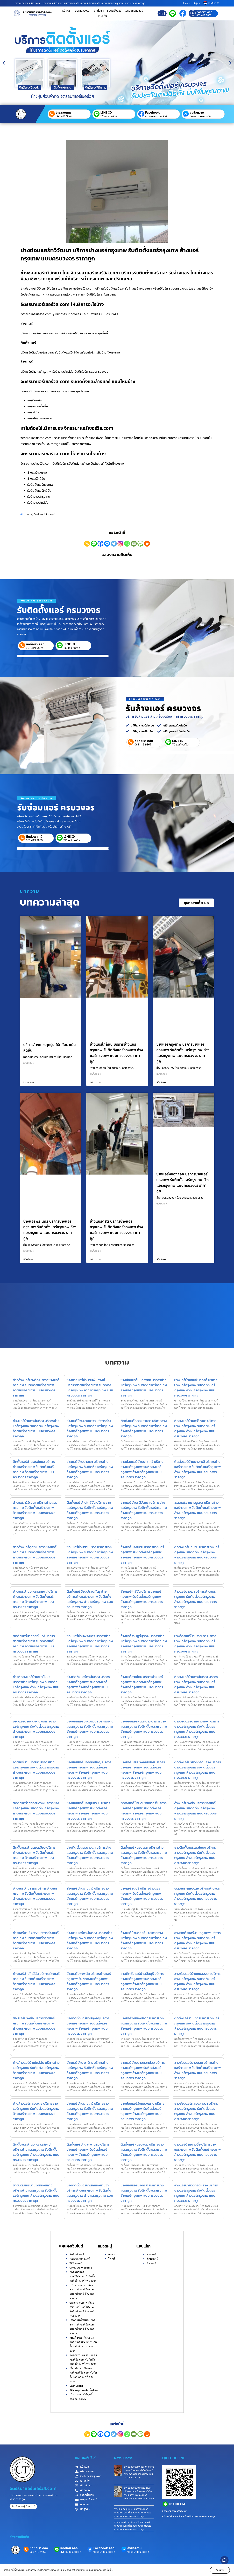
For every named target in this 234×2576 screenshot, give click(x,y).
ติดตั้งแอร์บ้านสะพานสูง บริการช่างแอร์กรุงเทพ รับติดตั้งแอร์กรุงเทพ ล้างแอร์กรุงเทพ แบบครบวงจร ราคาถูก (88, 2152)
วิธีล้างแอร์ (75, 2263)
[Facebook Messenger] (107, 544)
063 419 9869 (203, 15)
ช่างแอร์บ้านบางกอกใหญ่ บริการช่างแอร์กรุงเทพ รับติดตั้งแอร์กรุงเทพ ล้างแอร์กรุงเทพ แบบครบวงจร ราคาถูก (35, 1599)
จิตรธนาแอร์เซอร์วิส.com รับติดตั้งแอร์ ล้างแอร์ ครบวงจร (82, 2276)
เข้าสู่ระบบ (197, 3)
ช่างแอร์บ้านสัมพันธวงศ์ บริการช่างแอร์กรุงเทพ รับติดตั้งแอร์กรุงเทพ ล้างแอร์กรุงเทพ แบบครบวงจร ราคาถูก (195, 1387)
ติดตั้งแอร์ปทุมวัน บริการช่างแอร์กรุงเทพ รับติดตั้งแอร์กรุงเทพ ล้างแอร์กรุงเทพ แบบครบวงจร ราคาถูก (196, 1554)
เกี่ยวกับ (102, 16)
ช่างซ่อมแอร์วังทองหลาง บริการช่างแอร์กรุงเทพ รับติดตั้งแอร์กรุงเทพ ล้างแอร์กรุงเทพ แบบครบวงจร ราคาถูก (142, 2111)
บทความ (113, 2254)
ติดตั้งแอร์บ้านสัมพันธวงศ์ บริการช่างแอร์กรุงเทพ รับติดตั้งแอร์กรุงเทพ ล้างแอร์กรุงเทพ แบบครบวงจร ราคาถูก (143, 1810)
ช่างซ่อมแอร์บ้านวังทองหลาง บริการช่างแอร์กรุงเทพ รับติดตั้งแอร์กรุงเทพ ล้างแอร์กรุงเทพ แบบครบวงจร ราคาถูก (36, 2193)
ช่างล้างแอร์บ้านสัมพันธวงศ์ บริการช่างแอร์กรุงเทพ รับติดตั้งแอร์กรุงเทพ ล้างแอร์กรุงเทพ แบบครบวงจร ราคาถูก (90, 1387)
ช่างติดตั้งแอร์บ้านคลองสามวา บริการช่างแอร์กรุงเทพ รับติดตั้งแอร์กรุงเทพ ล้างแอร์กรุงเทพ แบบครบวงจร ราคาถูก (90, 2193)
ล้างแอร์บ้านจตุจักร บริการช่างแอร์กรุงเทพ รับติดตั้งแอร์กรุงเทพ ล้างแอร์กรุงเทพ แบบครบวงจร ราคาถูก (90, 2070)
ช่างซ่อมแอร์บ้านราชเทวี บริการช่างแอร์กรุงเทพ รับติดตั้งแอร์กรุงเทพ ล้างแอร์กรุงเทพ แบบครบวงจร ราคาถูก (141, 1469)
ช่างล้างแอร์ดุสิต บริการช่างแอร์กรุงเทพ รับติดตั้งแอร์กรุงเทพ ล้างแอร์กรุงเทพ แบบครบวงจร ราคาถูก (34, 1554)
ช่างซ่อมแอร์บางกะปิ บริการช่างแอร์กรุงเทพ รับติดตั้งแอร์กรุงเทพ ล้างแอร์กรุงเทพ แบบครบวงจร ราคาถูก (143, 2193)
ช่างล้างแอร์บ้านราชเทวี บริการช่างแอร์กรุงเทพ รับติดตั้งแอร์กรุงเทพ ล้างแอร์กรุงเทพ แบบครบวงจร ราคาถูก (195, 1643)
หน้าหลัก (67, 11)
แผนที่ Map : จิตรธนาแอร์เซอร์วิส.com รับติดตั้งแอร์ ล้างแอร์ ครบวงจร (83, 2344)
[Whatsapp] (127, 544)
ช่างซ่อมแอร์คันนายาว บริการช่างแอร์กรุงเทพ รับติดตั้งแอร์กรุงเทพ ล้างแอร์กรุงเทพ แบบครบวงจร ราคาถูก (143, 1729)
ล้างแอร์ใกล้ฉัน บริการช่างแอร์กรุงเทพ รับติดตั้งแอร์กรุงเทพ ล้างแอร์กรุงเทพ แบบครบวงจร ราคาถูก (141, 1599)
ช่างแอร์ (28, 514)
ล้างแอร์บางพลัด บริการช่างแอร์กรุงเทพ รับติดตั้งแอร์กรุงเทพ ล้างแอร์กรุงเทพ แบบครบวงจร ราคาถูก (89, 1981)
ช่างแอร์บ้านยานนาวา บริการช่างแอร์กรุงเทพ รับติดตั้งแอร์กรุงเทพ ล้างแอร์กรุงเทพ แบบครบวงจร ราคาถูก (90, 1428)
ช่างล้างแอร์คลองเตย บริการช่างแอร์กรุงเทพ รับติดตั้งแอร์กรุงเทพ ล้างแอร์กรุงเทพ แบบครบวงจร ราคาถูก (36, 2111)
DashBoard (76, 2386)
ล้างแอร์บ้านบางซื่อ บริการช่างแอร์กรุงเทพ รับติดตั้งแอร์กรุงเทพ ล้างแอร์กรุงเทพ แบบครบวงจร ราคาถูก (36, 1770)
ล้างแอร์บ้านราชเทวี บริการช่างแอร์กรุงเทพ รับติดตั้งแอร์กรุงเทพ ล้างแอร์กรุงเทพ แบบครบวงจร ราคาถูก (90, 1896)
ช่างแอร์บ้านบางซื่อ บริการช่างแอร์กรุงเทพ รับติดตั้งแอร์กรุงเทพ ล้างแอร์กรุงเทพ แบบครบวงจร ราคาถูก (197, 2152)
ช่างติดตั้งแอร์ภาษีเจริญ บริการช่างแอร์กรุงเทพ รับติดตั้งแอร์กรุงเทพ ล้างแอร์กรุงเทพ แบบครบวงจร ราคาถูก (88, 1684)
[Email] (134, 544)
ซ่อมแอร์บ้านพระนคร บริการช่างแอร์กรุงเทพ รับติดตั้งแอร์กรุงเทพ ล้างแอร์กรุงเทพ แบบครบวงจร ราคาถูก (90, 1643)
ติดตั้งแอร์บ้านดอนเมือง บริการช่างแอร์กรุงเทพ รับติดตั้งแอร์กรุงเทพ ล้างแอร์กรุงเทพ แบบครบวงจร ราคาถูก (34, 1855)
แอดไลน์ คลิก (69, 2548)
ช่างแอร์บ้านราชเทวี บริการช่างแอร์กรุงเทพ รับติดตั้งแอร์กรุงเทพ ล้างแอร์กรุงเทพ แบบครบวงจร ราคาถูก (90, 2111)
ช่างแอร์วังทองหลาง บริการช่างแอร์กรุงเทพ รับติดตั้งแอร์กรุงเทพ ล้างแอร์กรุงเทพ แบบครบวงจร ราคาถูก (143, 2026)
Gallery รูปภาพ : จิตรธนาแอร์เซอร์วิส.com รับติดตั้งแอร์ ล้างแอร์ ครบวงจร (82, 2309)
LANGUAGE (213, 3)
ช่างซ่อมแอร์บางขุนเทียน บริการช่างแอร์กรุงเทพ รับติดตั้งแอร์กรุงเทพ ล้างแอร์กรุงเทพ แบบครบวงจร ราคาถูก (88, 1810)
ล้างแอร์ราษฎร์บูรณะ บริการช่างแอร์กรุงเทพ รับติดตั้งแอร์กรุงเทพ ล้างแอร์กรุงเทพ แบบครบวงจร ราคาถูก (143, 1643)
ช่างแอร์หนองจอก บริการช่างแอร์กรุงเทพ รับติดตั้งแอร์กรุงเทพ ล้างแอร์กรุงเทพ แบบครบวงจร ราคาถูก (182, 1182)
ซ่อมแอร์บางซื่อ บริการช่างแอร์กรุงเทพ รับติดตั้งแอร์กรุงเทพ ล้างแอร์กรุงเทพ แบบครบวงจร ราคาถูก (34, 2026)
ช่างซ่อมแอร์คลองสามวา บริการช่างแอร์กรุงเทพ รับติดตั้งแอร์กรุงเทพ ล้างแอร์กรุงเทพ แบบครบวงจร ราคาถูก (196, 2111)
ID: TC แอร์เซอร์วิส (70, 2552)
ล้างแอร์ (50, 514)
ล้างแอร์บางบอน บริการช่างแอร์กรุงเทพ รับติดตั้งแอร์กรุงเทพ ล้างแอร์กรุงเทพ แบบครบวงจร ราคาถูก (142, 1554)
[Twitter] (114, 544)
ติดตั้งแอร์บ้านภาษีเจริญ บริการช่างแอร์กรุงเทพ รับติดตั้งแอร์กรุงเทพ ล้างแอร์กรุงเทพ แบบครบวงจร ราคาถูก (196, 1684)
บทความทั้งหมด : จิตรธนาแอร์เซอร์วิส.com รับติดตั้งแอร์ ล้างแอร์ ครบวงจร (82, 2326)
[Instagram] (120, 544)
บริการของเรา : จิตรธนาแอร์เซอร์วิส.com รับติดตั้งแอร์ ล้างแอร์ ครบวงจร (82, 2291)
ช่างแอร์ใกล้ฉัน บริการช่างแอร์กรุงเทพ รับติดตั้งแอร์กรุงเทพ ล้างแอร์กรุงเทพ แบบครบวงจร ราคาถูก (116, 1053)
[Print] (147, 544)
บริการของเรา (82, 11)
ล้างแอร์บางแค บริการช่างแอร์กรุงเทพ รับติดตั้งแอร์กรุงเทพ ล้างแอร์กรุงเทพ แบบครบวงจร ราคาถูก (195, 1599)
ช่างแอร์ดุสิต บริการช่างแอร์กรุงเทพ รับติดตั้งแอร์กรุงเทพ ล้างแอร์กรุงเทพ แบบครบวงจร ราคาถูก (116, 1230)
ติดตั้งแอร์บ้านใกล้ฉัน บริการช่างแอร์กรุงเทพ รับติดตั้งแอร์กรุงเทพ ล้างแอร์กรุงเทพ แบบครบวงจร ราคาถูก (90, 1510)
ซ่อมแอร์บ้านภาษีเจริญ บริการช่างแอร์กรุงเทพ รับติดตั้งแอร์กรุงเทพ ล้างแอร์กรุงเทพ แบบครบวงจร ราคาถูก (36, 1428)
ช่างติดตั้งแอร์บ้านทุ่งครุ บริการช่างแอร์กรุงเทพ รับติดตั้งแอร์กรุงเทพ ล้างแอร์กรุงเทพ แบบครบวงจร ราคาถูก (88, 2026)
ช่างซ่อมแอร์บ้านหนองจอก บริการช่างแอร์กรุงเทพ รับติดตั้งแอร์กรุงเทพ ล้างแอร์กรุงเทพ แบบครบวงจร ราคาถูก (197, 1981)
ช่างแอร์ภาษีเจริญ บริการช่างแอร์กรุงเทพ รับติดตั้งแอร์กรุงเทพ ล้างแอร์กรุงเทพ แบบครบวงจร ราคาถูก (36, 1940)
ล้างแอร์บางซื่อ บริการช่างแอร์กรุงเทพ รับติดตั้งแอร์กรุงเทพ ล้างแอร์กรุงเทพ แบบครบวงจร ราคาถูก (195, 1810)
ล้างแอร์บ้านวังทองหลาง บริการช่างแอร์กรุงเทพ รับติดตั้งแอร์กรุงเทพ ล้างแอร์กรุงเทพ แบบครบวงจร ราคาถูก (196, 2193)
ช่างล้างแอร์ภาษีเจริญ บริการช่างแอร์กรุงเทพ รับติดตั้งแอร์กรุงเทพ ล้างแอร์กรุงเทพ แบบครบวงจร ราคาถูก (90, 1940)
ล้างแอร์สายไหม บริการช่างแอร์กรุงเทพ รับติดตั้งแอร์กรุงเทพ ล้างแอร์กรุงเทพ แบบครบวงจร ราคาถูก (141, 1684)
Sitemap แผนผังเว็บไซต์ (83, 2390)
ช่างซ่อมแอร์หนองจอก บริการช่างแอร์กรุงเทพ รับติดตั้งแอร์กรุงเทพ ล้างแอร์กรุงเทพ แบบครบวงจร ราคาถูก (143, 1387)
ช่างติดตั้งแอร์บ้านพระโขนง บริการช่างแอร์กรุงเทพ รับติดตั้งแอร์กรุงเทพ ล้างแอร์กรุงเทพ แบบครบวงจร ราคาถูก (36, 1684)
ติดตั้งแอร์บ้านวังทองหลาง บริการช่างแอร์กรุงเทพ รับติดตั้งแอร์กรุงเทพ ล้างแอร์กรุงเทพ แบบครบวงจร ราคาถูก (197, 1770)
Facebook (152, 112)
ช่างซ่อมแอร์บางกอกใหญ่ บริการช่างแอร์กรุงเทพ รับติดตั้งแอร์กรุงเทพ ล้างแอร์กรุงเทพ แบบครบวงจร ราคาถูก (89, 1770)
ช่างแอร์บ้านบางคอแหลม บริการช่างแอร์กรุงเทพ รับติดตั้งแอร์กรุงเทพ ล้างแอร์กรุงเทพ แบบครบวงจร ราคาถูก (142, 1770)
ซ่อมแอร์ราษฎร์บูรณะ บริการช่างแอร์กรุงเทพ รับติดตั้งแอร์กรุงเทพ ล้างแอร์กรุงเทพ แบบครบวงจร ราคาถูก (197, 1510)
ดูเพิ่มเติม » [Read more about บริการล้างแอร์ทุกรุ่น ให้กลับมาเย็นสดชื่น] (28, 1063)
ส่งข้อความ (197, 112)
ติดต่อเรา (186, 3)
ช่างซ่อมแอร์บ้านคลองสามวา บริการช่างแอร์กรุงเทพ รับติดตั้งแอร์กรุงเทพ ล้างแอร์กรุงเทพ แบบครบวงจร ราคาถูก (139, 2493)
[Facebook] (100, 544)
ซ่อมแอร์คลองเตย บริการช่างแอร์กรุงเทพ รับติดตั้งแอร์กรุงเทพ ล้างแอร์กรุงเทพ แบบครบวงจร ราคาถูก (197, 1896)
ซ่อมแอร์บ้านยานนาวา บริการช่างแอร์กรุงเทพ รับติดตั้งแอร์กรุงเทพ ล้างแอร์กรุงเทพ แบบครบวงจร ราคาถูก (90, 1554)
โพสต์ (111, 2259)
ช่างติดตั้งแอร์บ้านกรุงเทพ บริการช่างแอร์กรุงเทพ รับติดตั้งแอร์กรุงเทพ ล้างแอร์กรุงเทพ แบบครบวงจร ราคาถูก (197, 1940)
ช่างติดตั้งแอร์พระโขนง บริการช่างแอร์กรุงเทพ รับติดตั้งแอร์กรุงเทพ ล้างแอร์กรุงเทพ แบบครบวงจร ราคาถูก (195, 1855)
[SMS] (140, 544)
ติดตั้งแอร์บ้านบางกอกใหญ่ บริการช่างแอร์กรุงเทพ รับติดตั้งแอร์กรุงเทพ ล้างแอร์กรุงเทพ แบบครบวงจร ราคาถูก (36, 2152)
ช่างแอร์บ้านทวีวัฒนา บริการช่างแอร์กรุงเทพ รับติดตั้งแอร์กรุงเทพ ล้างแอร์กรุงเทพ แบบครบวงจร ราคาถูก (143, 1510)
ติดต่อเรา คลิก (204, 12)
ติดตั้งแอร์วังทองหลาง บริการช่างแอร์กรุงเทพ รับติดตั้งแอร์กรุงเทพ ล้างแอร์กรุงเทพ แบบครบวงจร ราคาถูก (36, 1810)
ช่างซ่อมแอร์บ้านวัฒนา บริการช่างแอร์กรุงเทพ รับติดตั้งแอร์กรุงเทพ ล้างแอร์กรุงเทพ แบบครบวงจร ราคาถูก (90, 1729)
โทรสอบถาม (63, 112)
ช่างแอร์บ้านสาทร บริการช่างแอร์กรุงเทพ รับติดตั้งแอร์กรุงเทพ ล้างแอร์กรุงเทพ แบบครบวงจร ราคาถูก (35, 1896)
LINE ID (106, 112)
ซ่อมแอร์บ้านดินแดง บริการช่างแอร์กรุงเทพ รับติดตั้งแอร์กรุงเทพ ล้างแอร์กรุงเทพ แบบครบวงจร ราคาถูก (36, 1729)
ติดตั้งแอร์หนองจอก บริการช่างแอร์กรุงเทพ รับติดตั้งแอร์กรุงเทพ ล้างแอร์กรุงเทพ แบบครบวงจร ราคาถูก (143, 1855)
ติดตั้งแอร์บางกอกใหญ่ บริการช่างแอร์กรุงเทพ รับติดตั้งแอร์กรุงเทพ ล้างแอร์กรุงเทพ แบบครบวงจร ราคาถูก (34, 1643)
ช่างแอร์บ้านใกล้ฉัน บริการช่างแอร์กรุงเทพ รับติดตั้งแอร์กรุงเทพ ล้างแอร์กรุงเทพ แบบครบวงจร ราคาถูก (36, 1981)
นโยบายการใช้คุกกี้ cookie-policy (81, 2396)
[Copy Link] (87, 544)
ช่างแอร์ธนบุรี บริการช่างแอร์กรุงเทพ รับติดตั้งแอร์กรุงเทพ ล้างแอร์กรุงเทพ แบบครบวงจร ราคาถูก (141, 1896)
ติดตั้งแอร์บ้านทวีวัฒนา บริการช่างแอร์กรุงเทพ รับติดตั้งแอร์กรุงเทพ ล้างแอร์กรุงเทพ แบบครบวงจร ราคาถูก (195, 1428)
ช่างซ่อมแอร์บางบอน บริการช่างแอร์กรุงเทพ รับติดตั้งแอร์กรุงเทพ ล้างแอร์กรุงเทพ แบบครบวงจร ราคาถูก (197, 2070)
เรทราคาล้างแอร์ (134, 11)
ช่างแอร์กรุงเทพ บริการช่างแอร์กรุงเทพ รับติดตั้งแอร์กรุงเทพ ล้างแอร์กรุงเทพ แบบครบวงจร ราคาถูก (182, 1053)
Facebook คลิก (104, 2548)
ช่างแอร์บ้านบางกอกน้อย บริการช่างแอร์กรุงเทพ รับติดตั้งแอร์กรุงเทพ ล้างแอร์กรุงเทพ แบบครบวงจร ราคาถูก (142, 2070)
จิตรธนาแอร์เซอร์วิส (156, 116)
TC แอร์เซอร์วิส (108, 116)
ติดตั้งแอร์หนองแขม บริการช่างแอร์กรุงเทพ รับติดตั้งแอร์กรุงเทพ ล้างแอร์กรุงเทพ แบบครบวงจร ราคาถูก (143, 2152)
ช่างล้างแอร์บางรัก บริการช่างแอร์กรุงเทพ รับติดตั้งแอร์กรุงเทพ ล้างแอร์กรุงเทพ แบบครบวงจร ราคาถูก (36, 1387)
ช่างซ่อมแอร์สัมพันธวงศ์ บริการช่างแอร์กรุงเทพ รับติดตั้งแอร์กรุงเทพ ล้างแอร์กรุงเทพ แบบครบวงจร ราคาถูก (139, 2472)
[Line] (94, 544)
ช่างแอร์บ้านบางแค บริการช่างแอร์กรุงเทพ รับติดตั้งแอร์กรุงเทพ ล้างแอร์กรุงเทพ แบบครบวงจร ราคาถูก (90, 1469)
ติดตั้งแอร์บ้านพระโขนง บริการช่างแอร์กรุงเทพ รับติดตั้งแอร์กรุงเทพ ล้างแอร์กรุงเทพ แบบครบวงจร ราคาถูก (34, 1469)
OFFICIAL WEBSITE (80, 2267)
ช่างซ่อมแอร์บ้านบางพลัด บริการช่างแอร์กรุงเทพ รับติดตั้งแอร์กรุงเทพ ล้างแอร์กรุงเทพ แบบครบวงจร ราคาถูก (196, 1729)
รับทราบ (220, 2570)
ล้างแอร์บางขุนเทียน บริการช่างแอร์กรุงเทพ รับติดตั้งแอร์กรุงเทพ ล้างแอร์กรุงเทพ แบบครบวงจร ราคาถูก (132, 2512)
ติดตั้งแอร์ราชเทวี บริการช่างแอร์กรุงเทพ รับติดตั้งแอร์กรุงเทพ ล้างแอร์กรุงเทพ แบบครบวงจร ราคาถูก (196, 2026)
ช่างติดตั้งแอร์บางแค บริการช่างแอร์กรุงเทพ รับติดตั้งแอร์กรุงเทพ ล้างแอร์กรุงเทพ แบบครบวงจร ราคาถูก (90, 1855)
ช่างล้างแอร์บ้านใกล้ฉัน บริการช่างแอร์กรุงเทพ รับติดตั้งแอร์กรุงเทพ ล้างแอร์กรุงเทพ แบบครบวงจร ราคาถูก (36, 2070)
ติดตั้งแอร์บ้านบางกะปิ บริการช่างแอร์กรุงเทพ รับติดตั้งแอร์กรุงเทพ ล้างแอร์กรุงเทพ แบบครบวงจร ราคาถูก (197, 1469)
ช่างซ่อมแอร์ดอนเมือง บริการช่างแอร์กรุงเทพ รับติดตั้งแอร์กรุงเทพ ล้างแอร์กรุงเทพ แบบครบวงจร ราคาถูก (132, 2525)
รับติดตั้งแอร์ (114, 11)
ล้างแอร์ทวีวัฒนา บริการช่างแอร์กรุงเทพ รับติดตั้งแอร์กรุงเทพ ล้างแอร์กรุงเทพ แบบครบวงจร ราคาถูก (35, 1510)
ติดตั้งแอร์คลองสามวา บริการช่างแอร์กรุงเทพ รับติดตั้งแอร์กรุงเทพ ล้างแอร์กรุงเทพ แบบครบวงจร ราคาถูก (143, 1428)
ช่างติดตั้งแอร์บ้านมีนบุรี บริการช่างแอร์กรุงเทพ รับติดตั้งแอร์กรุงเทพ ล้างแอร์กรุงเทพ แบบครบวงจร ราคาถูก (142, 1981)
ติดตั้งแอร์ (39, 514)
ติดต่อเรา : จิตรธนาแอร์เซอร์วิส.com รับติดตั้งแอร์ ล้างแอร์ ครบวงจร (83, 2359)
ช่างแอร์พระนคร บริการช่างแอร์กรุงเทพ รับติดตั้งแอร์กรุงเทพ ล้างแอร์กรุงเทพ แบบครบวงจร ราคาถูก (49, 1230)
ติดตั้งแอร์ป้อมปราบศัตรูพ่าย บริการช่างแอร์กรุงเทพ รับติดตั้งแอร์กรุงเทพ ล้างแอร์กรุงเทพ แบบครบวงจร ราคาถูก (90, 1599)
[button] (4, 63)
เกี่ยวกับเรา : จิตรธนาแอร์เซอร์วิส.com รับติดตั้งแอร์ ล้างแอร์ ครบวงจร (83, 2374)
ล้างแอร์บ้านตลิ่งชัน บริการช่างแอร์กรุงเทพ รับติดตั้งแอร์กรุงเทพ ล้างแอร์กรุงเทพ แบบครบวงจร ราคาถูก (143, 1940)
